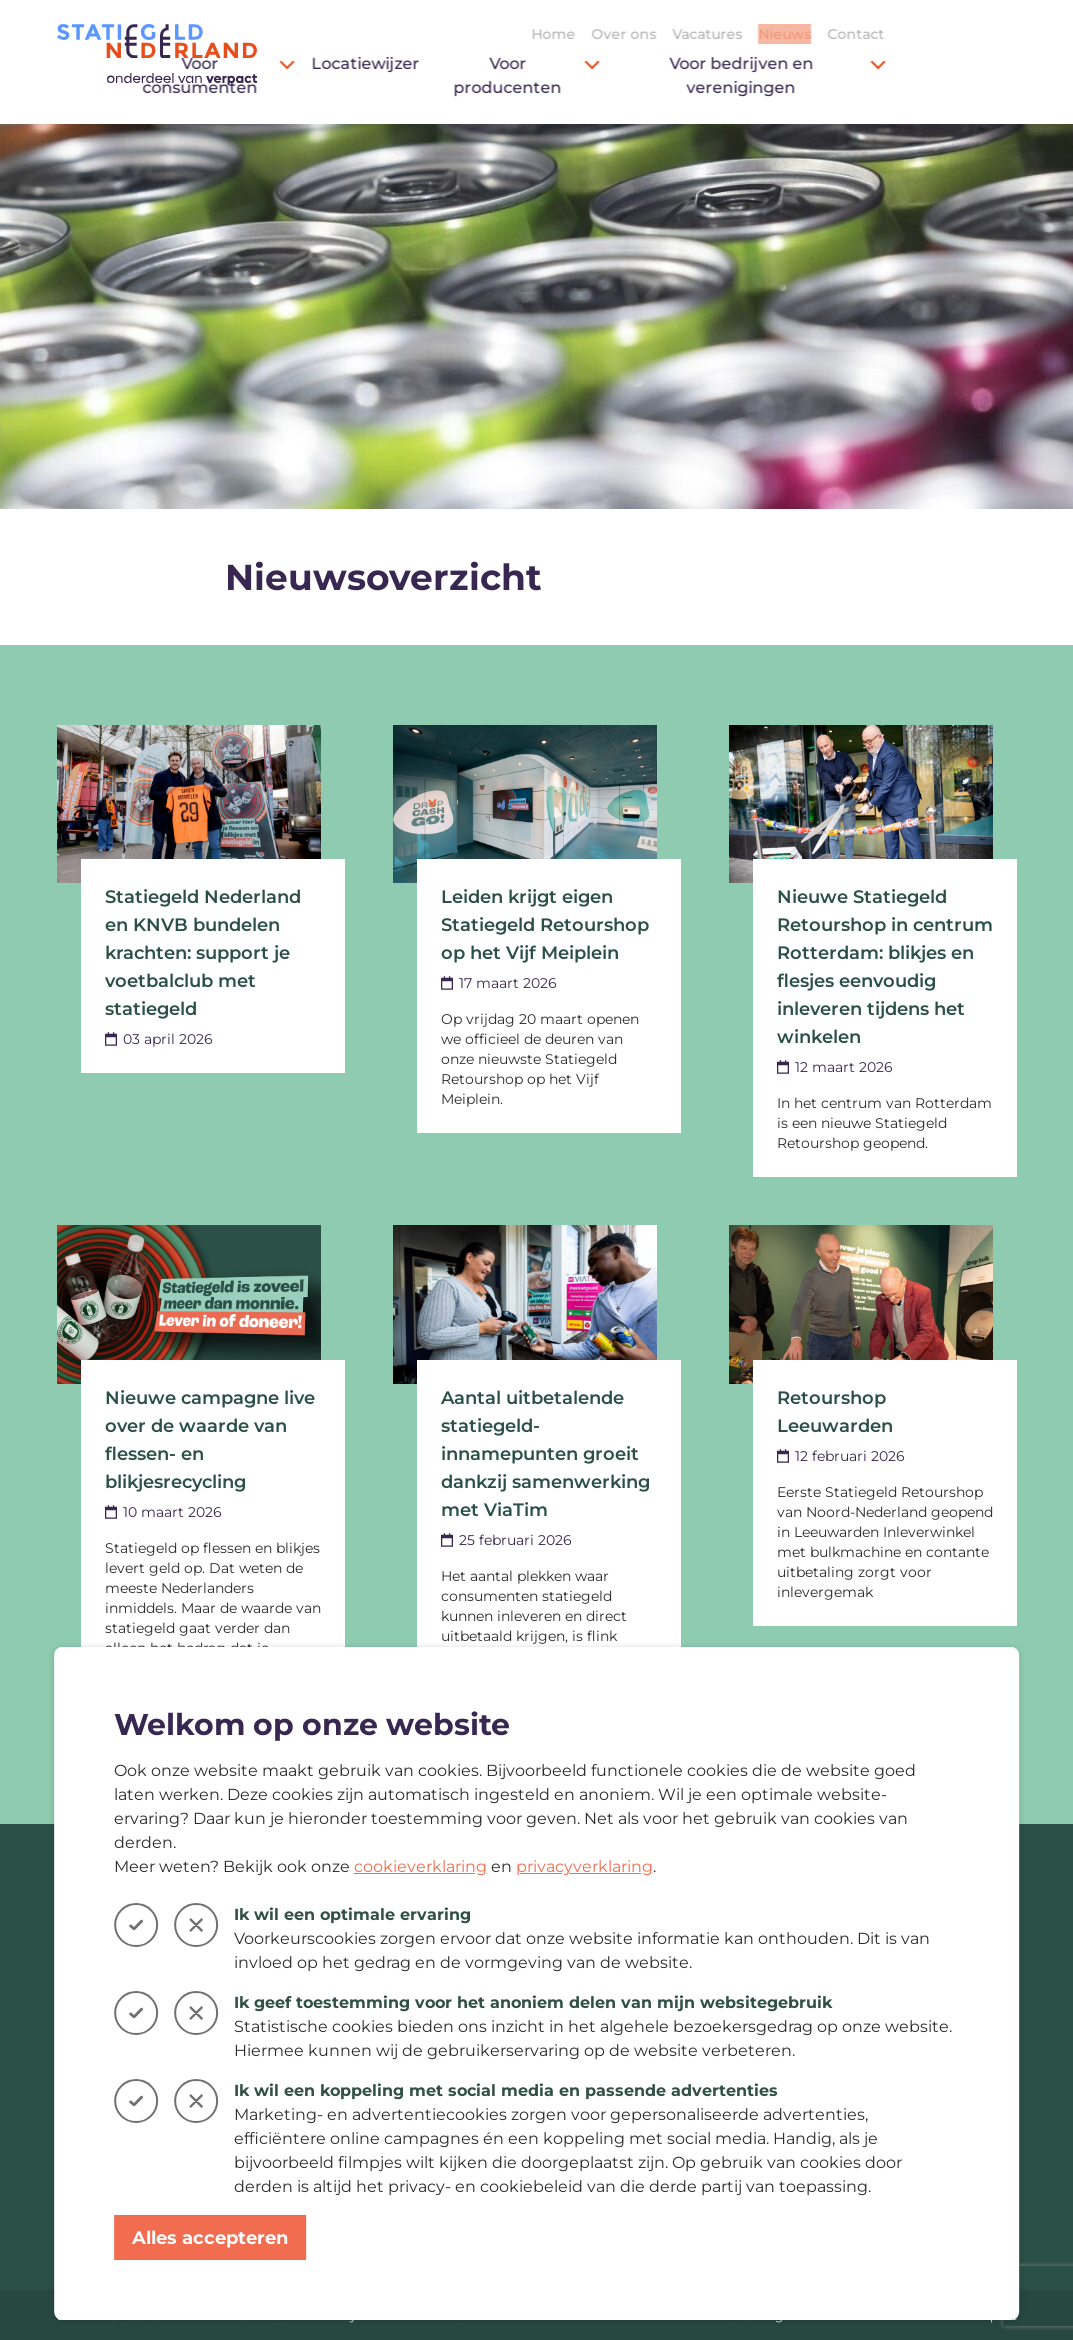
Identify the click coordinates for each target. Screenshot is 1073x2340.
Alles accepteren (210, 2238)
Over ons (756, 34)
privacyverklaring (584, 1866)
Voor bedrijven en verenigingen (910, 75)
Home (686, 34)
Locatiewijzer (498, 63)
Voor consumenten (351, 75)
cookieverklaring (420, 1866)
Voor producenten (659, 75)
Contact (988, 34)
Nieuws (917, 34)
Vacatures (840, 34)
